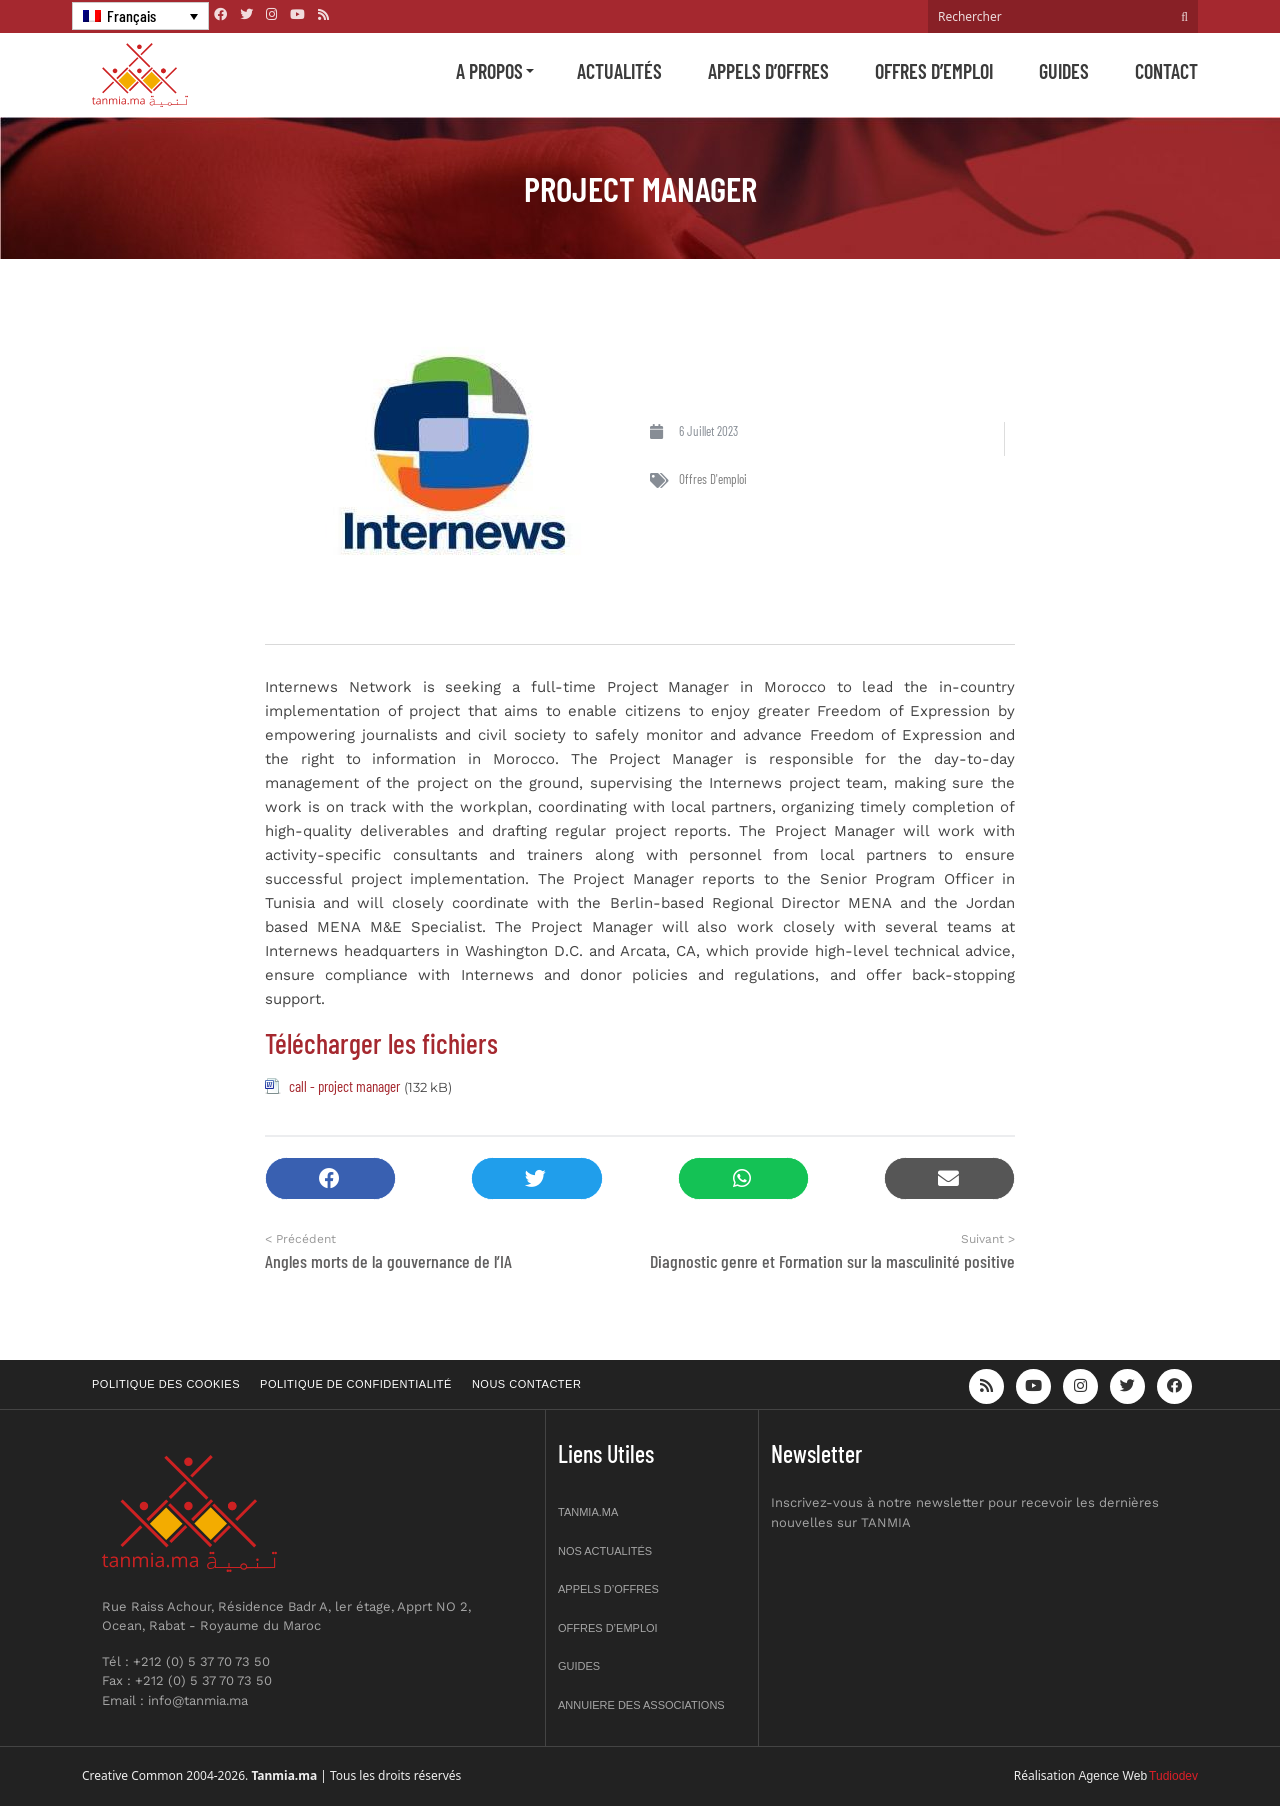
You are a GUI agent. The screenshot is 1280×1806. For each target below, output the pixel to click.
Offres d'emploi (713, 479)
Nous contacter (526, 1384)
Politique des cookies (166, 1384)
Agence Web (1113, 1776)
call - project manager (344, 1086)
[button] (330, 1178)
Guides (1064, 71)
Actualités (619, 71)
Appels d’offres (768, 71)
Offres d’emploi (934, 71)
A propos (489, 71)
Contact (1166, 71)
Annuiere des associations (641, 1705)
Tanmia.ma (588, 1512)
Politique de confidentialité (356, 1384)
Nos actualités (605, 1551)
